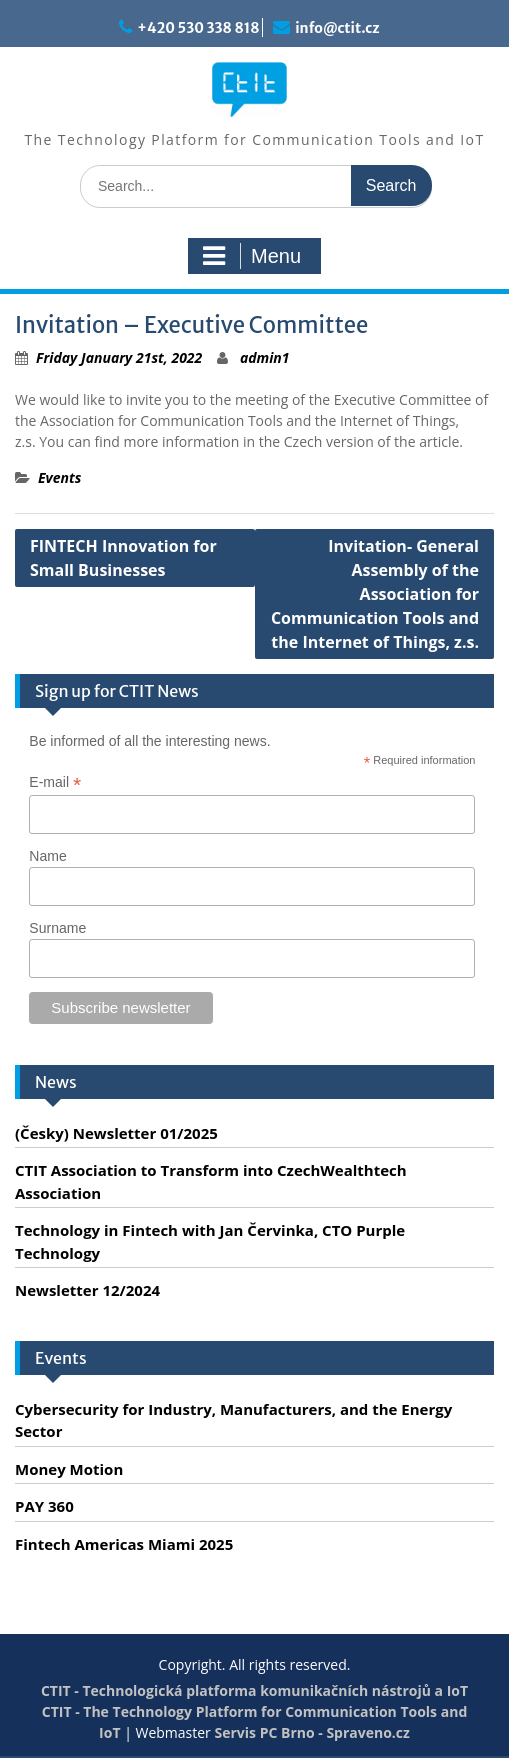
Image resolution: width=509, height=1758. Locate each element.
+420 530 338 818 (198, 28)
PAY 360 (44, 1506)
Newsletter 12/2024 (87, 1290)
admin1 (265, 357)
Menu (252, 256)
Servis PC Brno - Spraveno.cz (311, 1732)
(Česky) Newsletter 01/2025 (116, 1133)
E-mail (55, 782)
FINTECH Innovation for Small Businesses (123, 558)
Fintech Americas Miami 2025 (124, 1544)
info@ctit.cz (337, 28)
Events (59, 477)
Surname (57, 928)
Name (47, 856)
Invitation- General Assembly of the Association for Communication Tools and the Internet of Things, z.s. (375, 594)
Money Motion (69, 1469)
